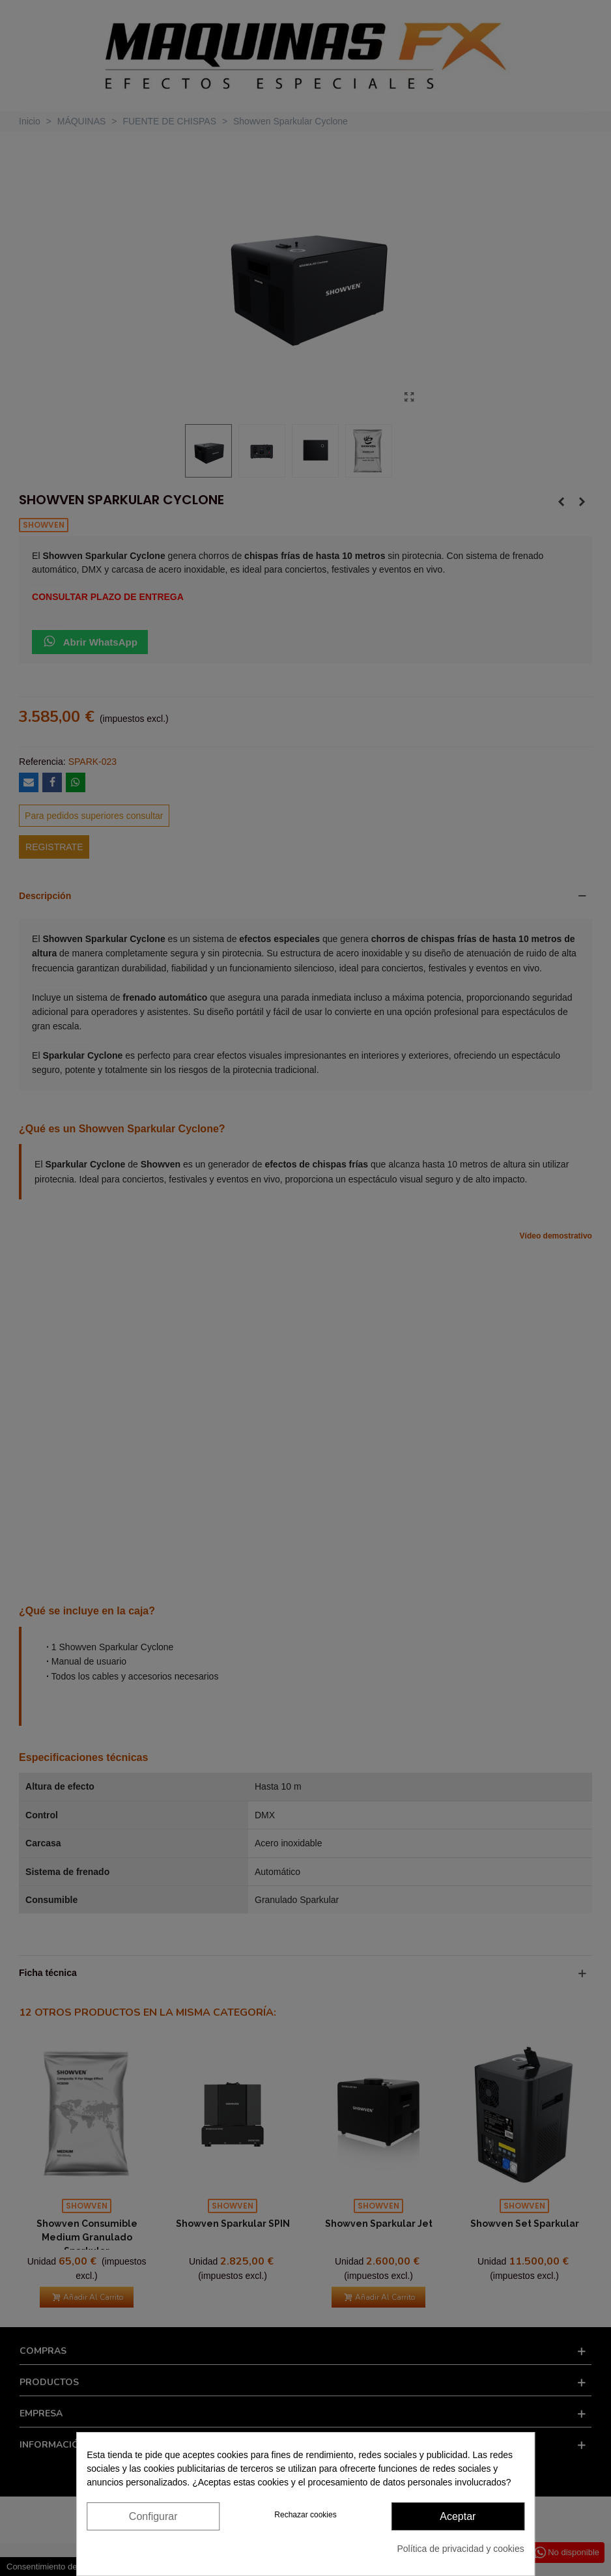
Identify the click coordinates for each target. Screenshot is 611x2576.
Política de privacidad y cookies (460, 2548)
